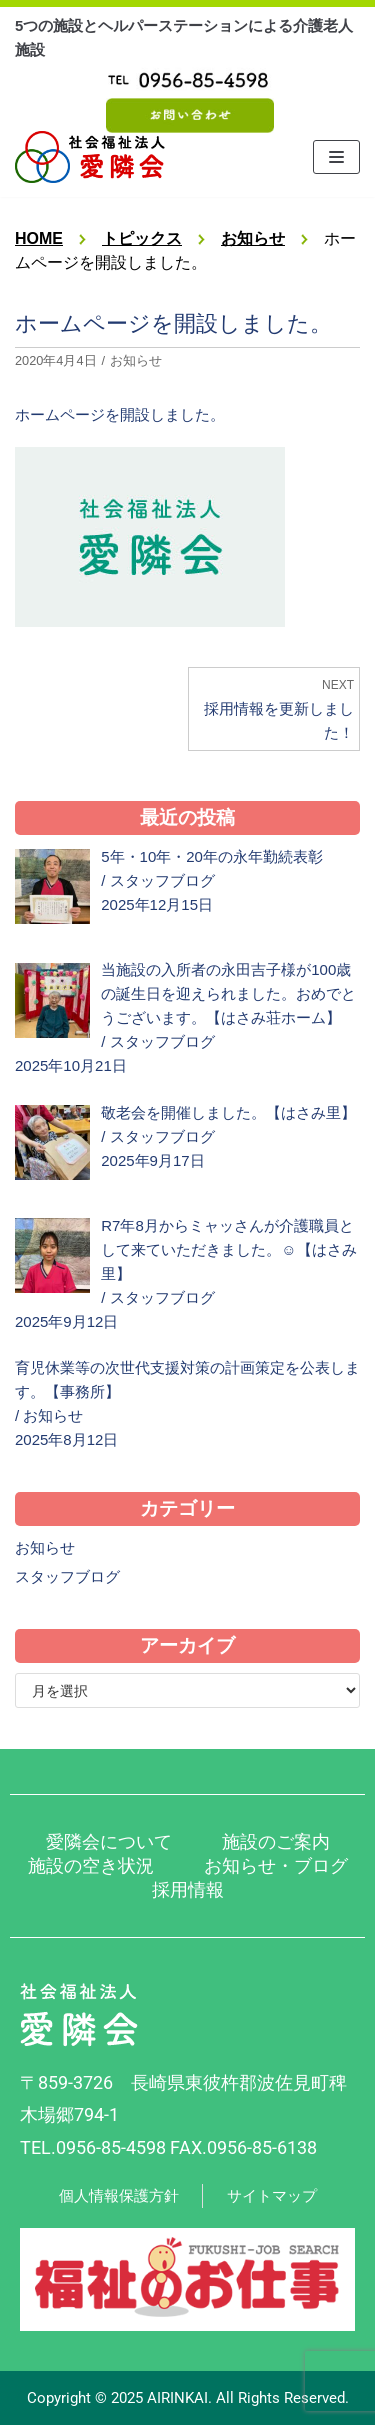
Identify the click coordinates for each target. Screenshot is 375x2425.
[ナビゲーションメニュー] (336, 157)
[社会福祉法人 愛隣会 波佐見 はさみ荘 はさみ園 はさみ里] (90, 157)
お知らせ (136, 360)
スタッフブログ (162, 880)
